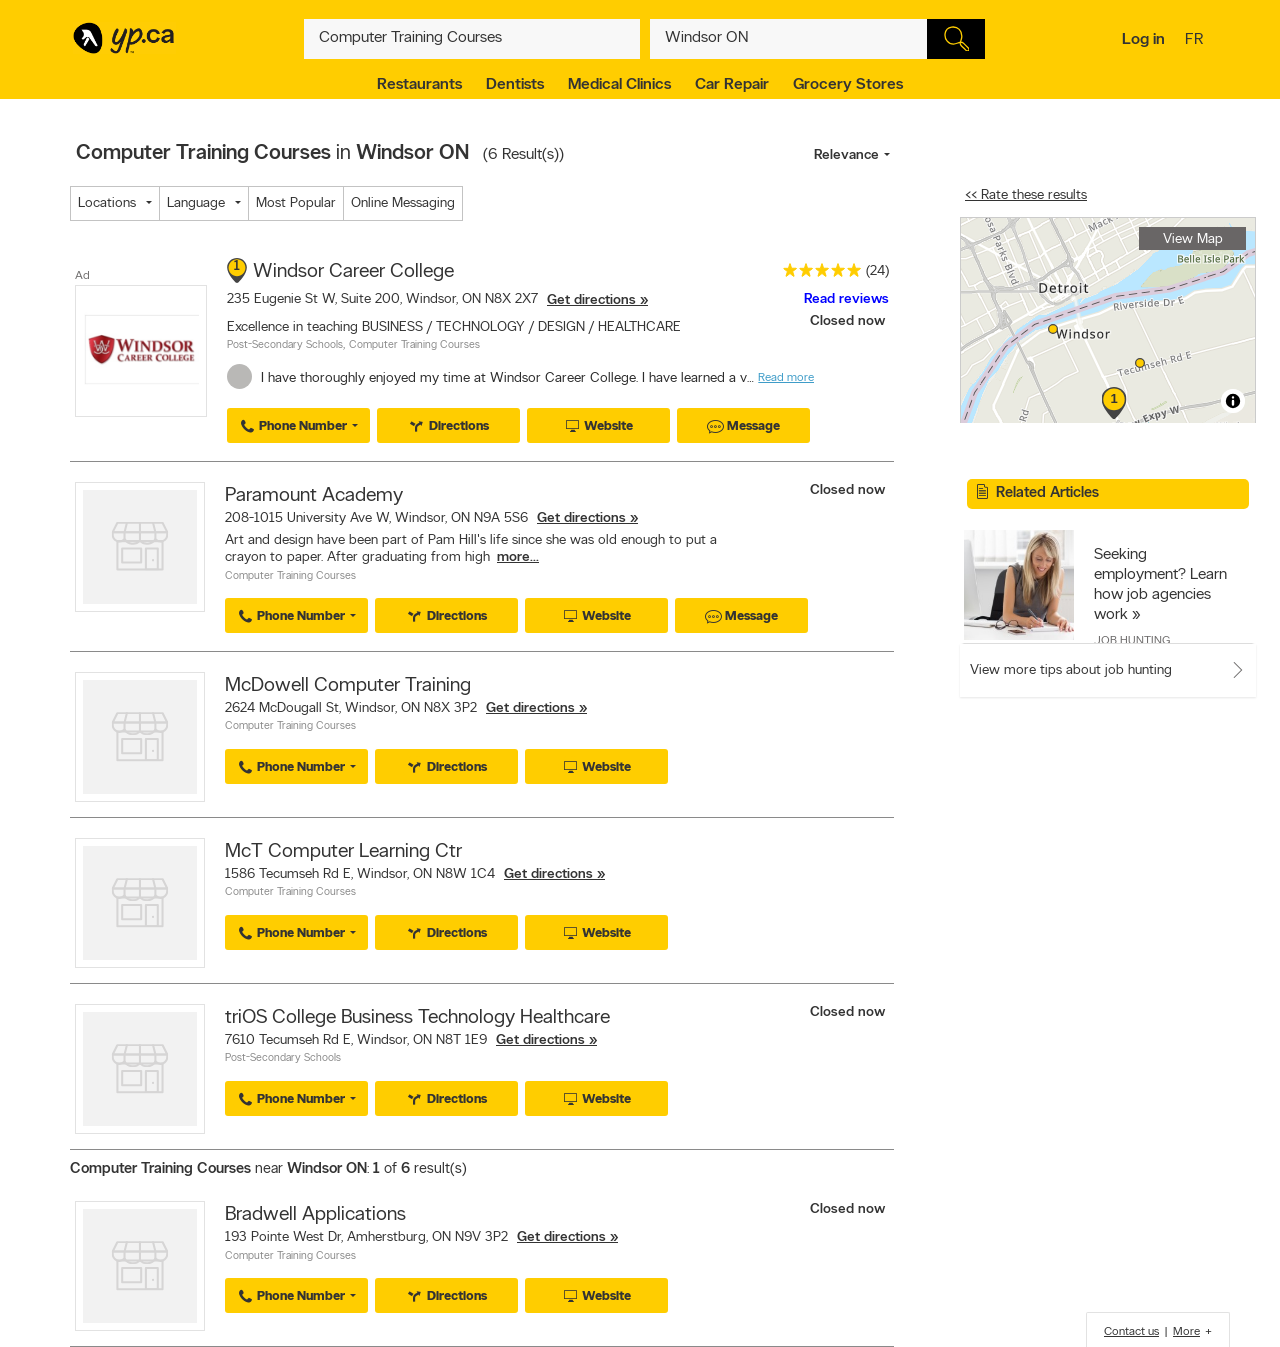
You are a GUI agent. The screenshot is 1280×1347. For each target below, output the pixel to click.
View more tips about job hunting (1071, 670)
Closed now (849, 321)
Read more (786, 378)
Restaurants (419, 85)
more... (518, 557)
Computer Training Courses (414, 345)
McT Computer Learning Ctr (343, 852)
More (1186, 1332)
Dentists (515, 85)
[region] (1108, 320)
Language (196, 203)
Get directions (591, 300)
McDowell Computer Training (348, 686)
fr (1196, 41)
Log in (1143, 40)
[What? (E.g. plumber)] (472, 39)
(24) (877, 271)
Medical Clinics (619, 85)
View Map (1193, 239)
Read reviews (846, 299)
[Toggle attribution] (1233, 401)
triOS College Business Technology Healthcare (417, 1018)
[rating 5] (817, 274)
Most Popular (296, 203)
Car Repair (732, 85)
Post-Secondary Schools (285, 345)
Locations (107, 203)
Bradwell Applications (315, 1215)
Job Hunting (1132, 641)
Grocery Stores (848, 85)
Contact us (1131, 1332)
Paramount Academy (314, 496)
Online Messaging (403, 203)
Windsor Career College (353, 272)
